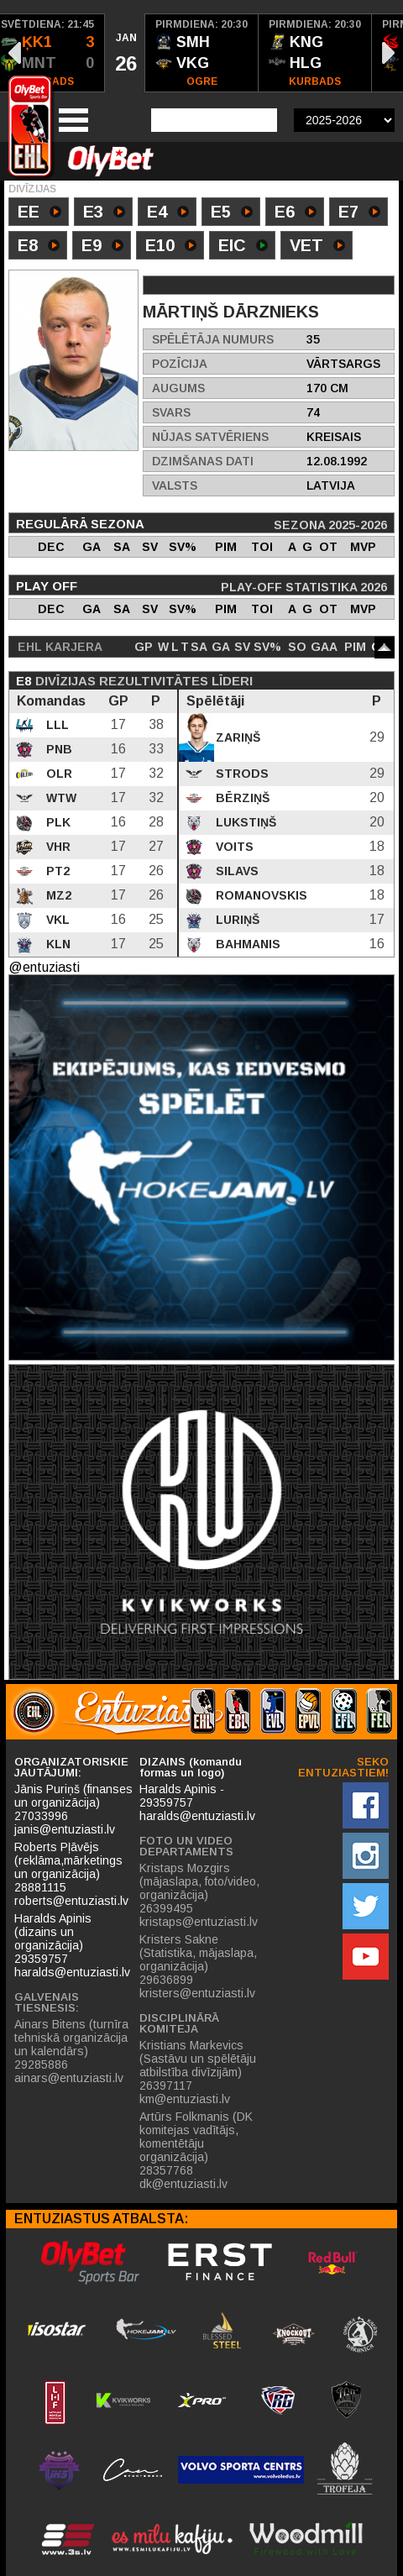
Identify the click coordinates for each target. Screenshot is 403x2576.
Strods (240, 773)
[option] (125, 52)
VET (317, 247)
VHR (57, 846)
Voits (233, 846)
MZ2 (57, 895)
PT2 (56, 871)
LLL (56, 725)
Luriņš (235, 919)
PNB (57, 749)
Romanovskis (259, 895)
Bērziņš (241, 798)
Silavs (235, 871)
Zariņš (236, 737)
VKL (56, 919)
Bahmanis (246, 944)
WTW (59, 798)
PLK (57, 822)
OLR (57, 773)
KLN (57, 944)
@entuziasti (44, 967)
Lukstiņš (244, 822)
